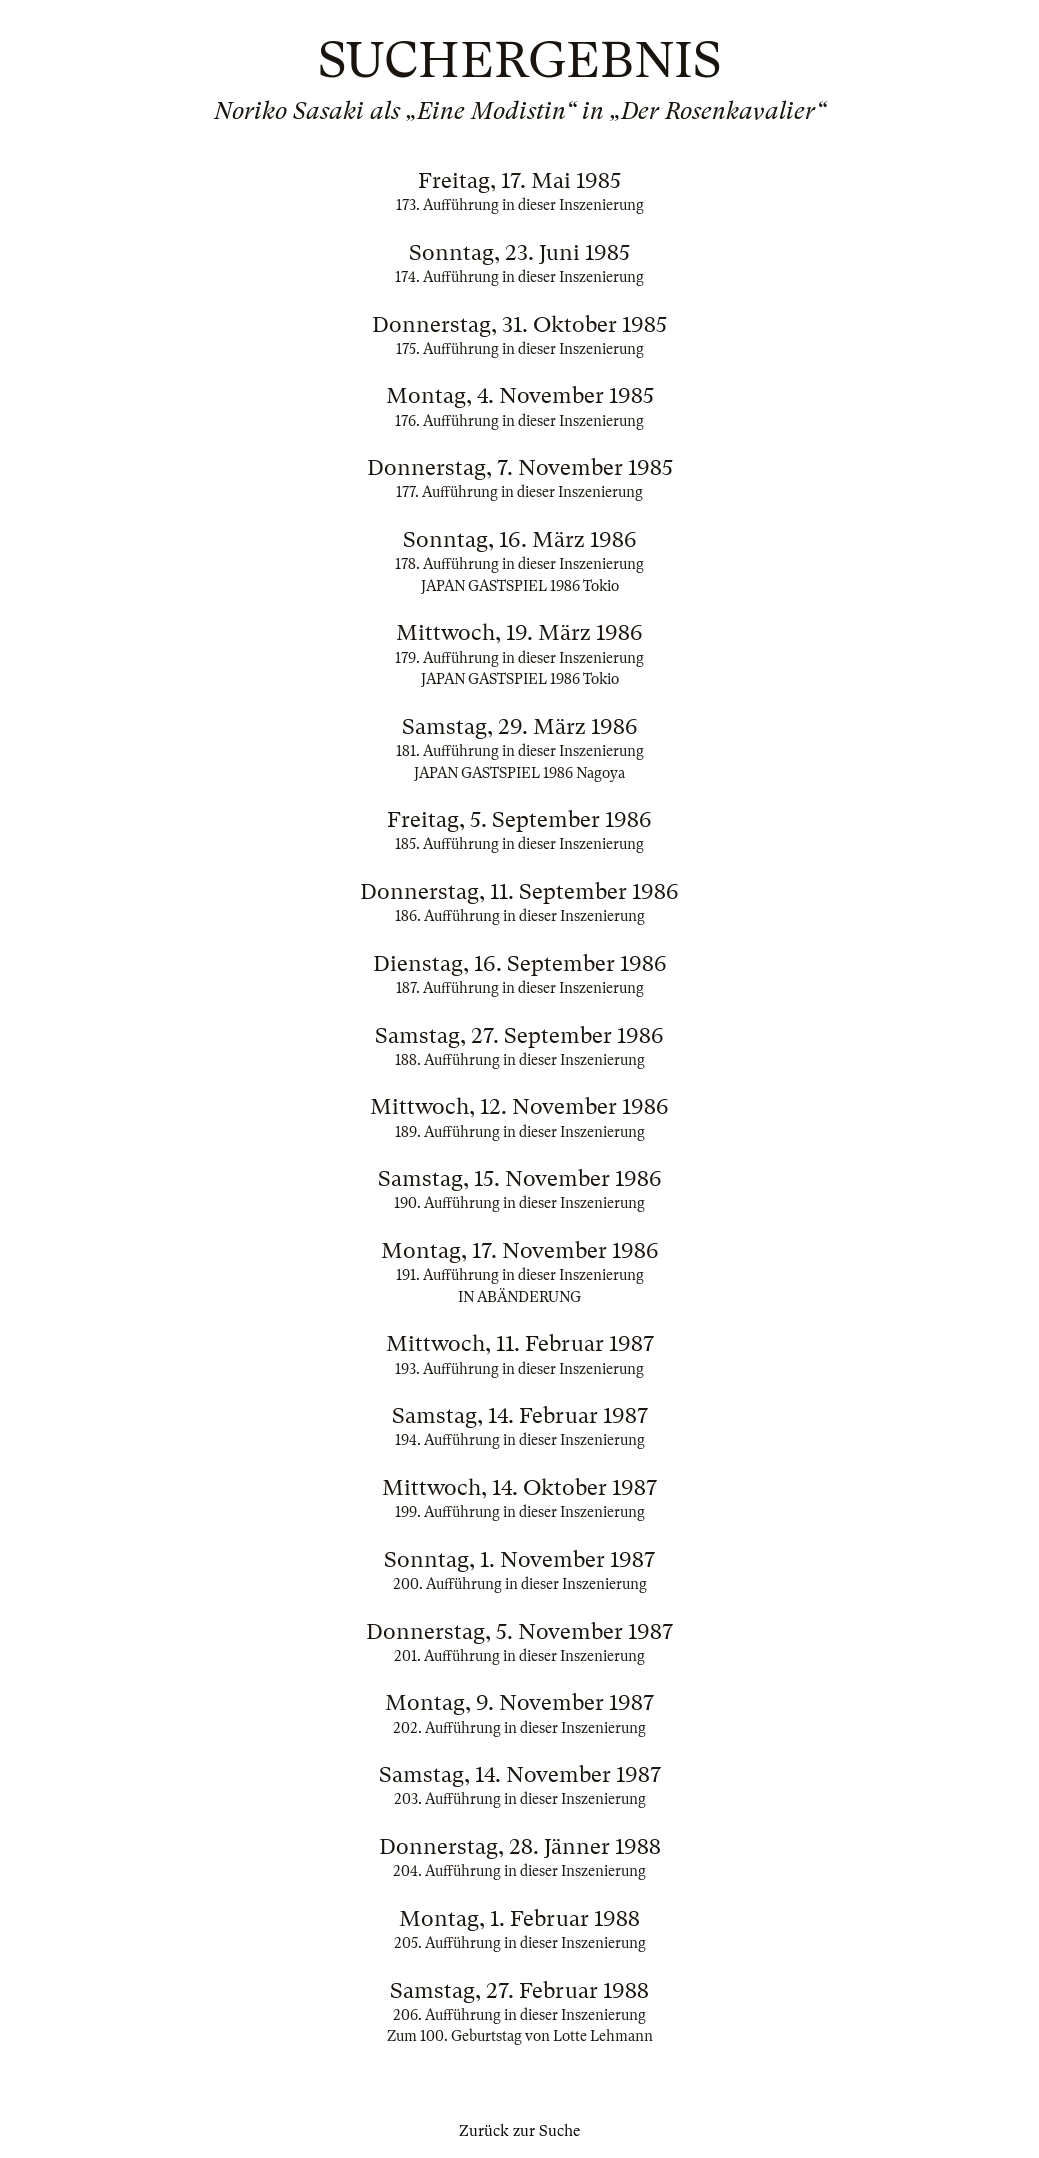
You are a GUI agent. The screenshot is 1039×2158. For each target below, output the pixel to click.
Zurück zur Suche (519, 2131)
